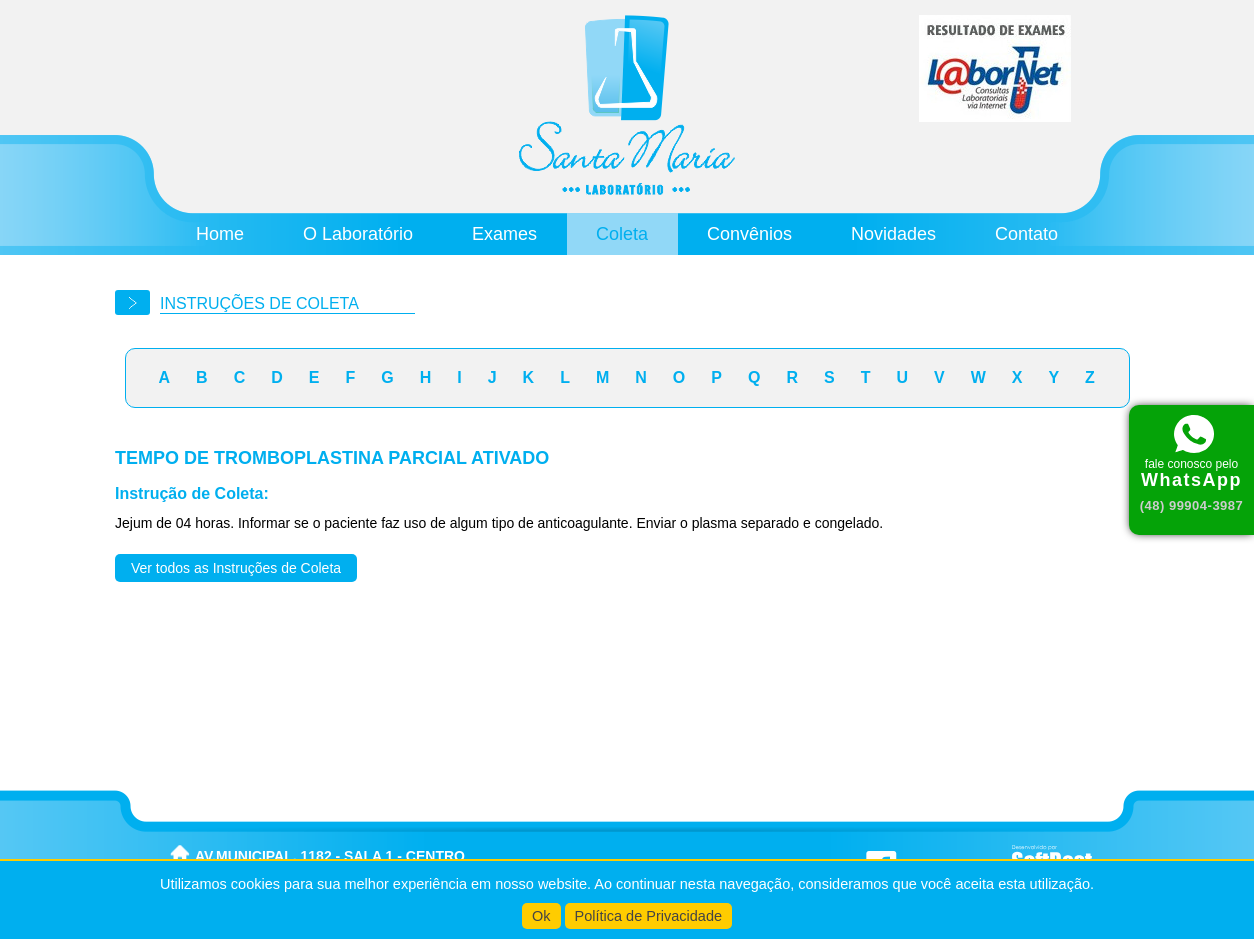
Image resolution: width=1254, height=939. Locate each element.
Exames (504, 234)
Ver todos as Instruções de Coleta (236, 568)
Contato (1026, 234)
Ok (541, 916)
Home (220, 234)
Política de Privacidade (649, 916)
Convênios (749, 234)
